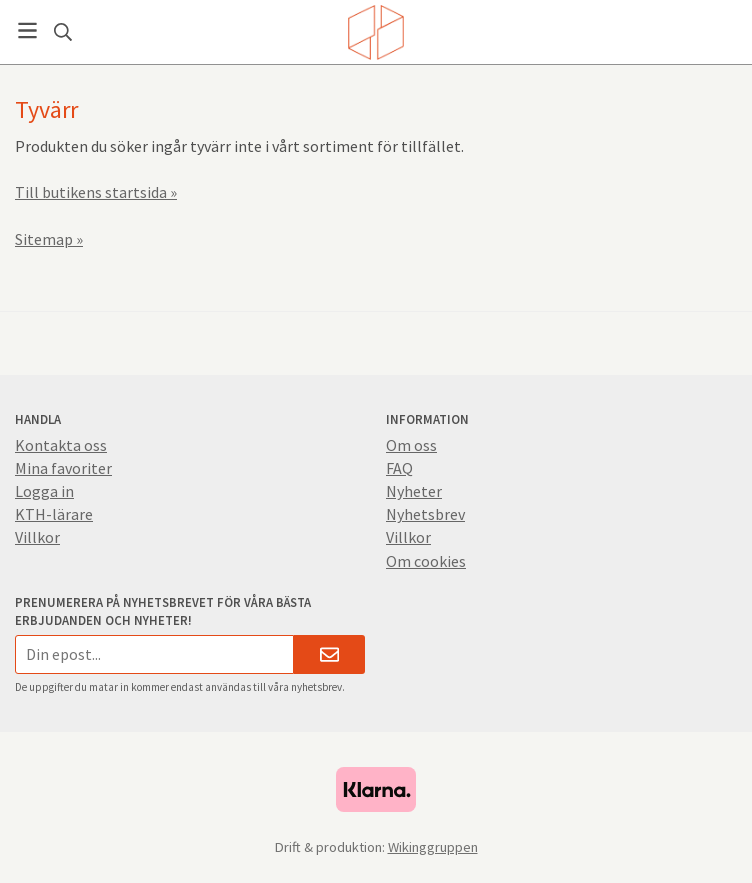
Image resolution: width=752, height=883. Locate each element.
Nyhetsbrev (425, 514)
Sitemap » (49, 239)
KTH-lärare (54, 514)
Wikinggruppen (433, 847)
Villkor (37, 537)
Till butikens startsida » (96, 192)
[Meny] (27, 30)
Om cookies (426, 561)
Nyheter (414, 491)
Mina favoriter (63, 468)
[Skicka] (329, 654)
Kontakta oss (61, 445)
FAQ (399, 468)
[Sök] (62, 32)
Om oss (411, 445)
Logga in (44, 491)
